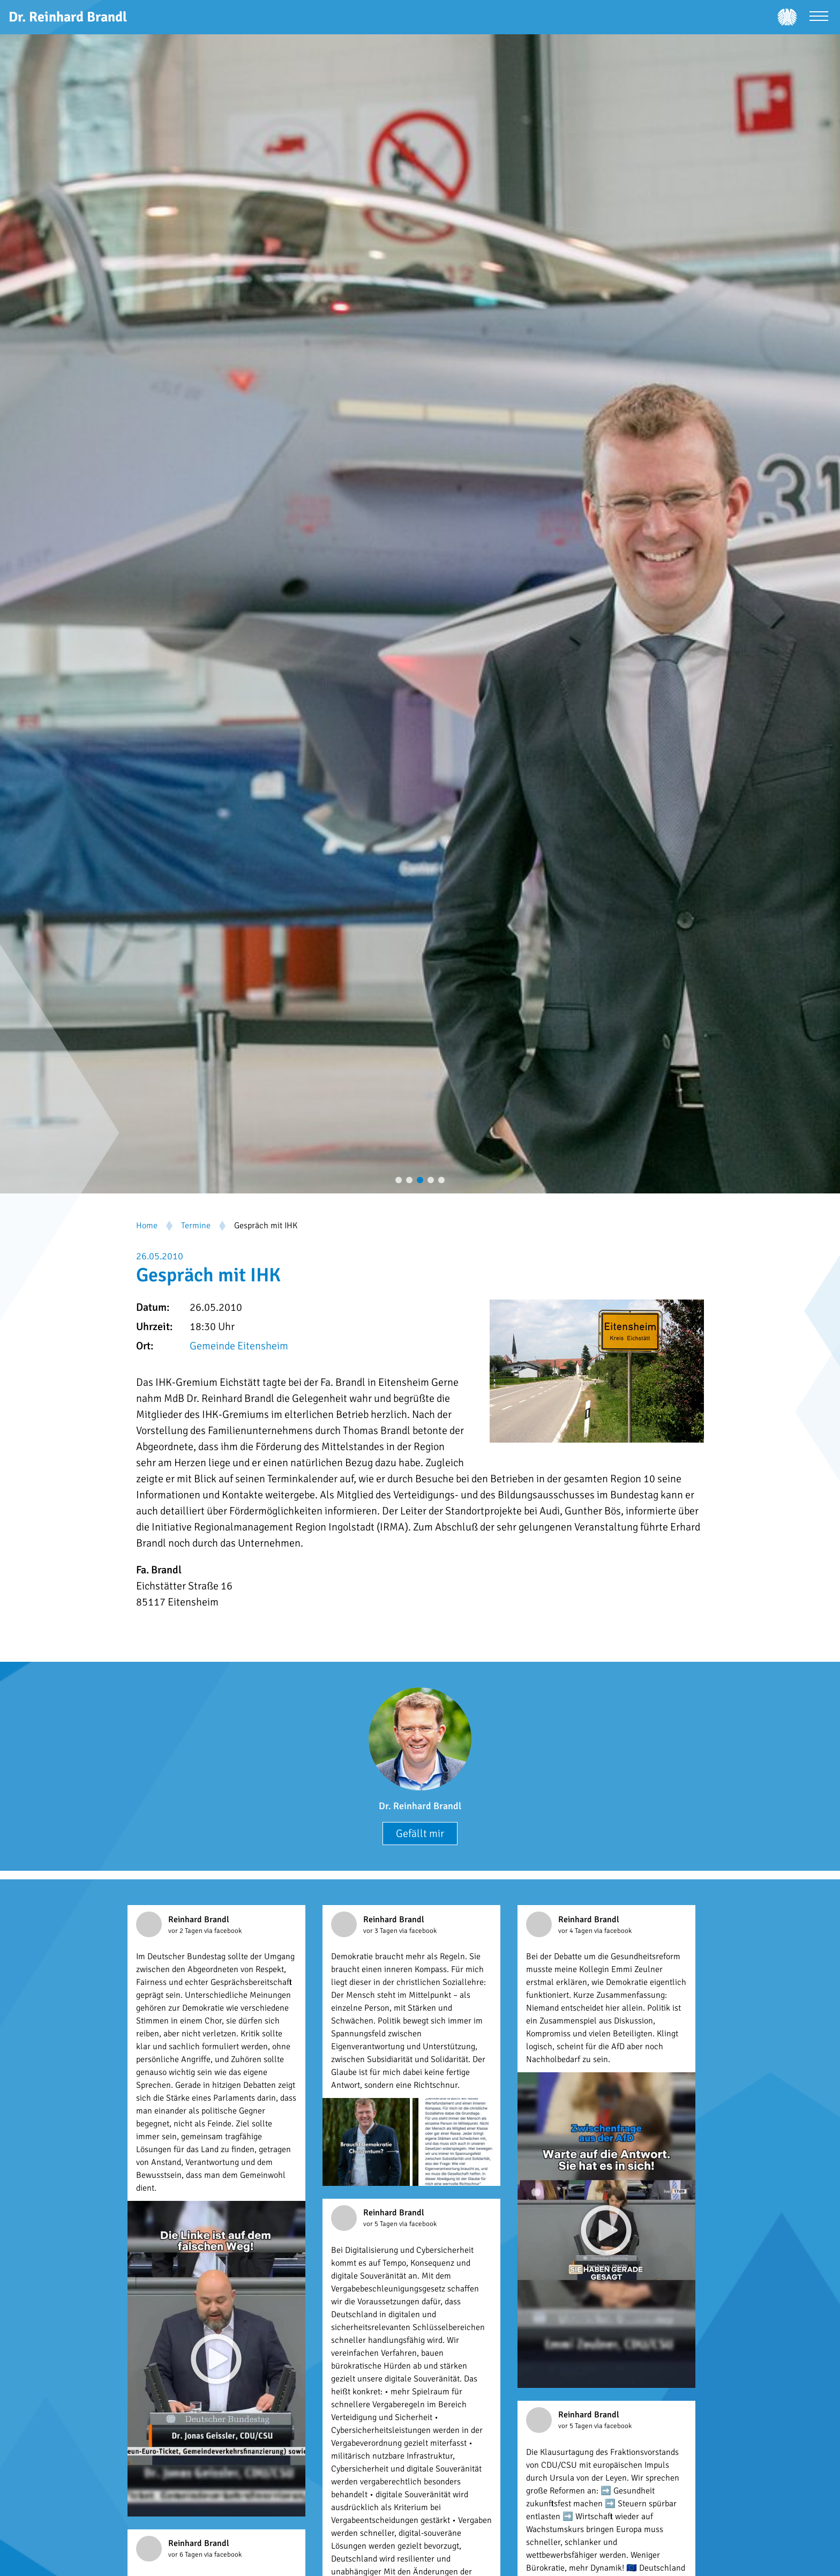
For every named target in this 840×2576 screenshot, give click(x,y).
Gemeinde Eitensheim (239, 1346)
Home (147, 1225)
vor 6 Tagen (186, 2554)
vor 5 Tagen (381, 2224)
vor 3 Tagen (381, 1931)
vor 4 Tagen (576, 1931)
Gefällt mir (420, 1833)
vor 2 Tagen (186, 1931)
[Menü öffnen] (819, 17)
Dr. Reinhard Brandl (420, 1806)
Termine (196, 1225)
